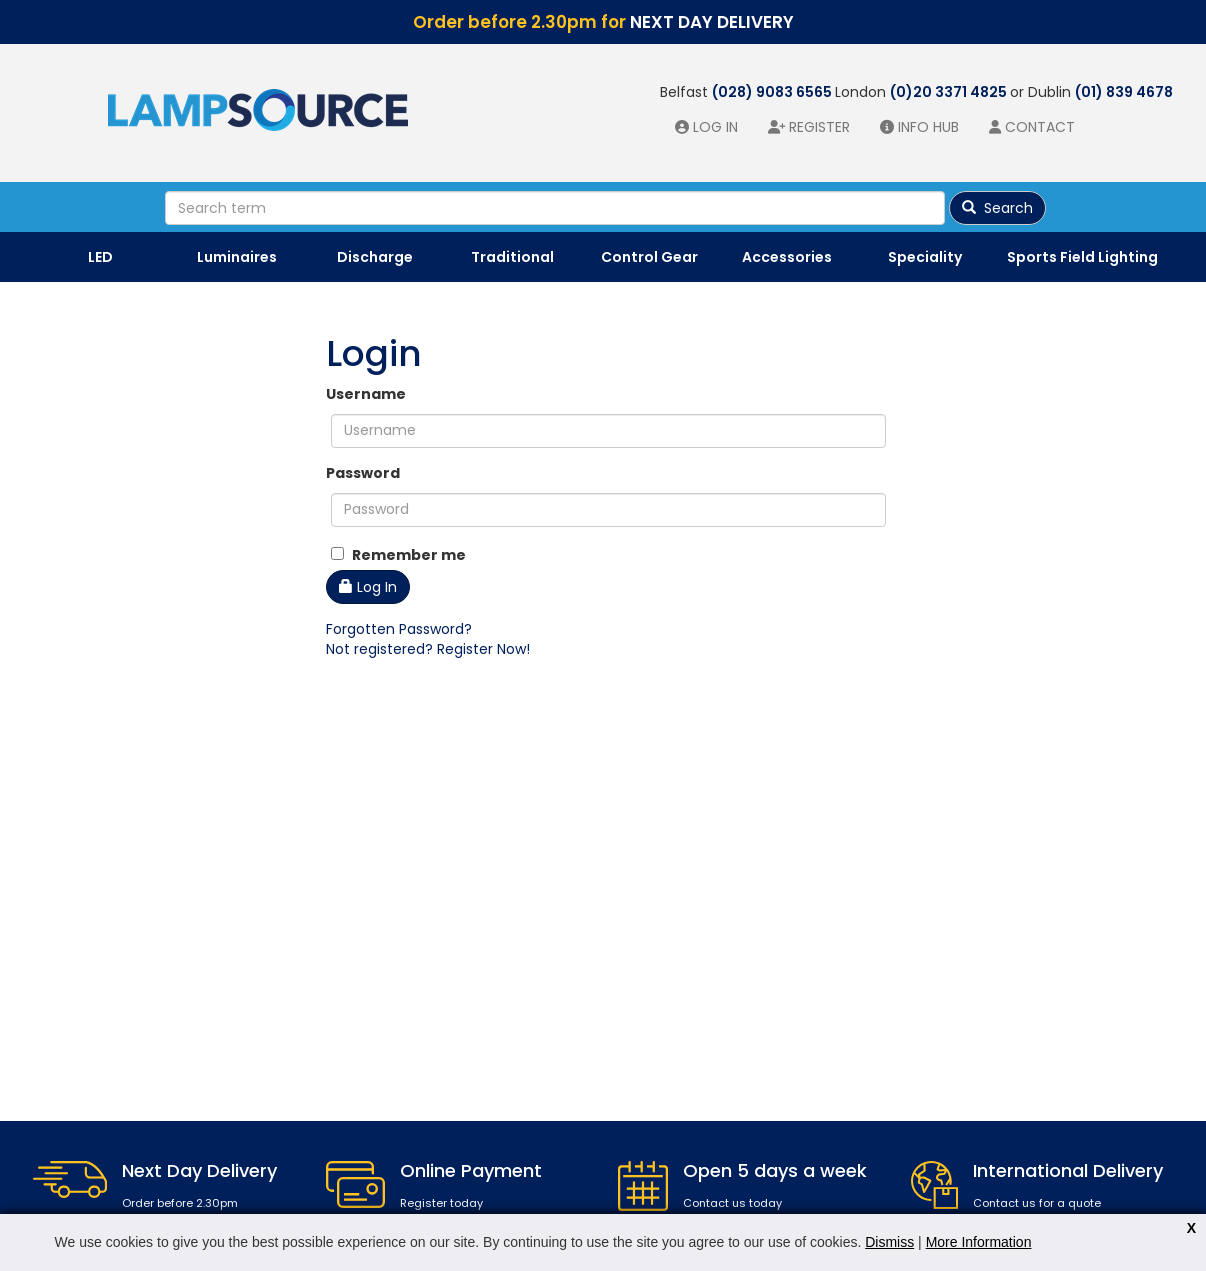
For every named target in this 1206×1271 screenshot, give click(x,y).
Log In (368, 587)
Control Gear (649, 257)
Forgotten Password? (399, 629)
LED (100, 257)
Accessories (787, 257)
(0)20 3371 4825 (950, 92)
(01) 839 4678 (1124, 92)
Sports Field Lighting (1082, 257)
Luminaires (237, 257)
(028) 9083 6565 (773, 92)
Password (363, 473)
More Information (979, 1242)
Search (997, 208)
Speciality (925, 257)
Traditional (512, 257)
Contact (1040, 127)
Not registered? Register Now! (428, 649)
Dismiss (889, 1242)
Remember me (398, 555)
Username (366, 394)
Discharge (375, 257)
